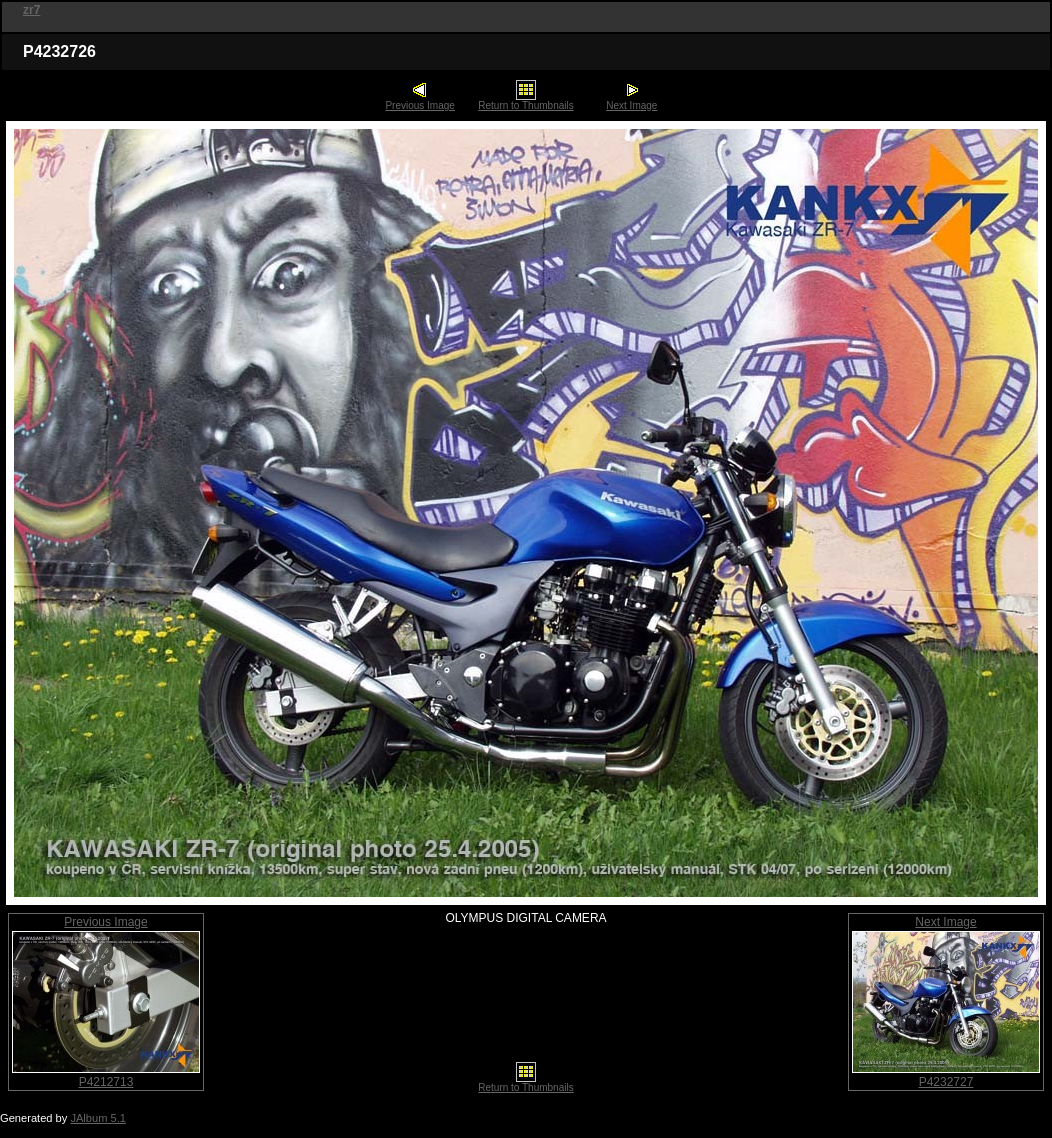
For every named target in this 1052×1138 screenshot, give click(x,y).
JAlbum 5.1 (98, 1118)
